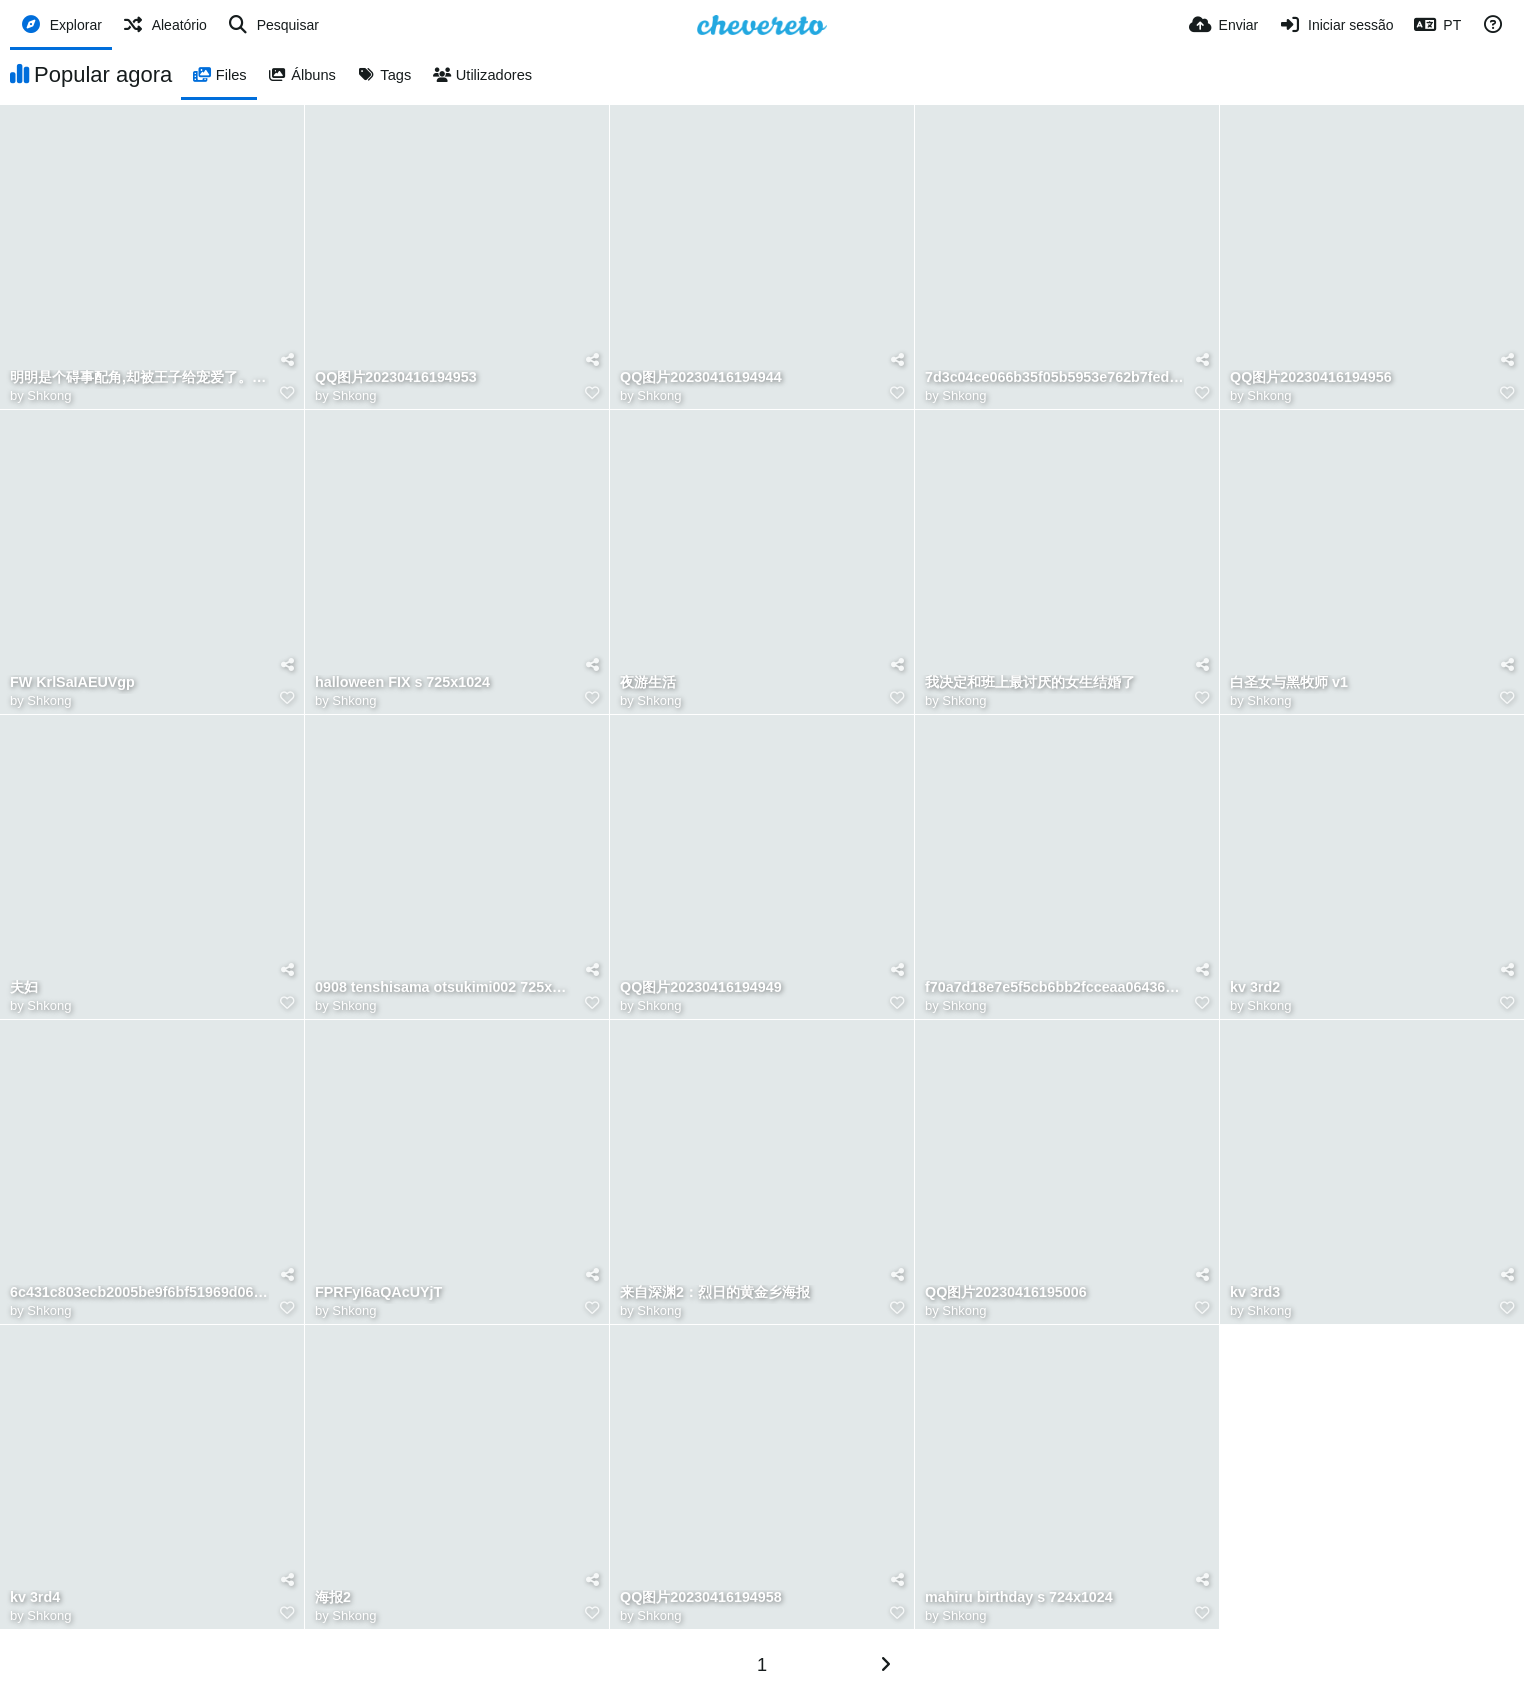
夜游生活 (648, 682)
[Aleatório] (164, 25)
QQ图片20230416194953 (396, 377)
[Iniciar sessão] (1335, 25)
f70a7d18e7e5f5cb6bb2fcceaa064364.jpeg (1054, 987)
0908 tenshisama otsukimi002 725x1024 (444, 987)
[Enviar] (1223, 25)
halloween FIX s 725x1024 (402, 682)
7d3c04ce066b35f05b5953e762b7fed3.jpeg (1054, 377)
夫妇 (24, 987)
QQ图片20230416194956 (1311, 377)
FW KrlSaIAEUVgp (72, 682)
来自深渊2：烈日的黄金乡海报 (715, 1292)
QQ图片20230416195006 (1006, 1292)
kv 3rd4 (35, 1597)
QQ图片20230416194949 (701, 987)
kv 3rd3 (1255, 1292)
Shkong (49, 395)
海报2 (333, 1597)
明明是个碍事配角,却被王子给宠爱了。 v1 (139, 377)
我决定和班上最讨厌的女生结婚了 (1030, 682)
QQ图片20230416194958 (701, 1597)
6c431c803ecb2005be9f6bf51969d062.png (139, 1292)
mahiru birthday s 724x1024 (1019, 1597)
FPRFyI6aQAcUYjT (378, 1292)
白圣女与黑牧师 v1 (1289, 682)
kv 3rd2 (1255, 987)
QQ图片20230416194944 (701, 377)
